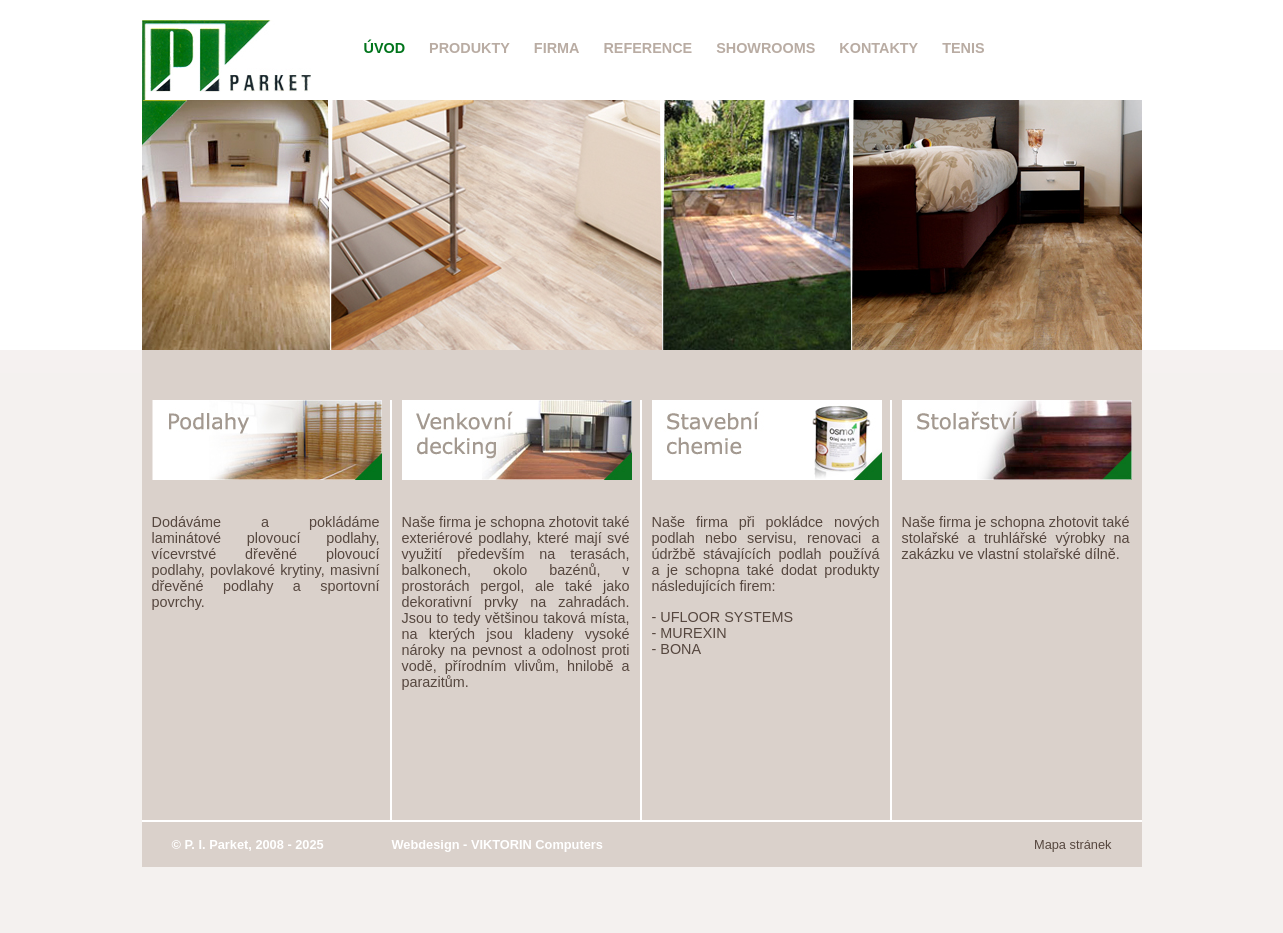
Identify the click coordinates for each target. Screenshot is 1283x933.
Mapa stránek (1073, 844)
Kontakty (878, 48)
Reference (647, 48)
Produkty (469, 48)
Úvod (385, 48)
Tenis (963, 48)
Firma (557, 48)
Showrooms (765, 48)
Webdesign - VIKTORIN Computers (497, 844)
